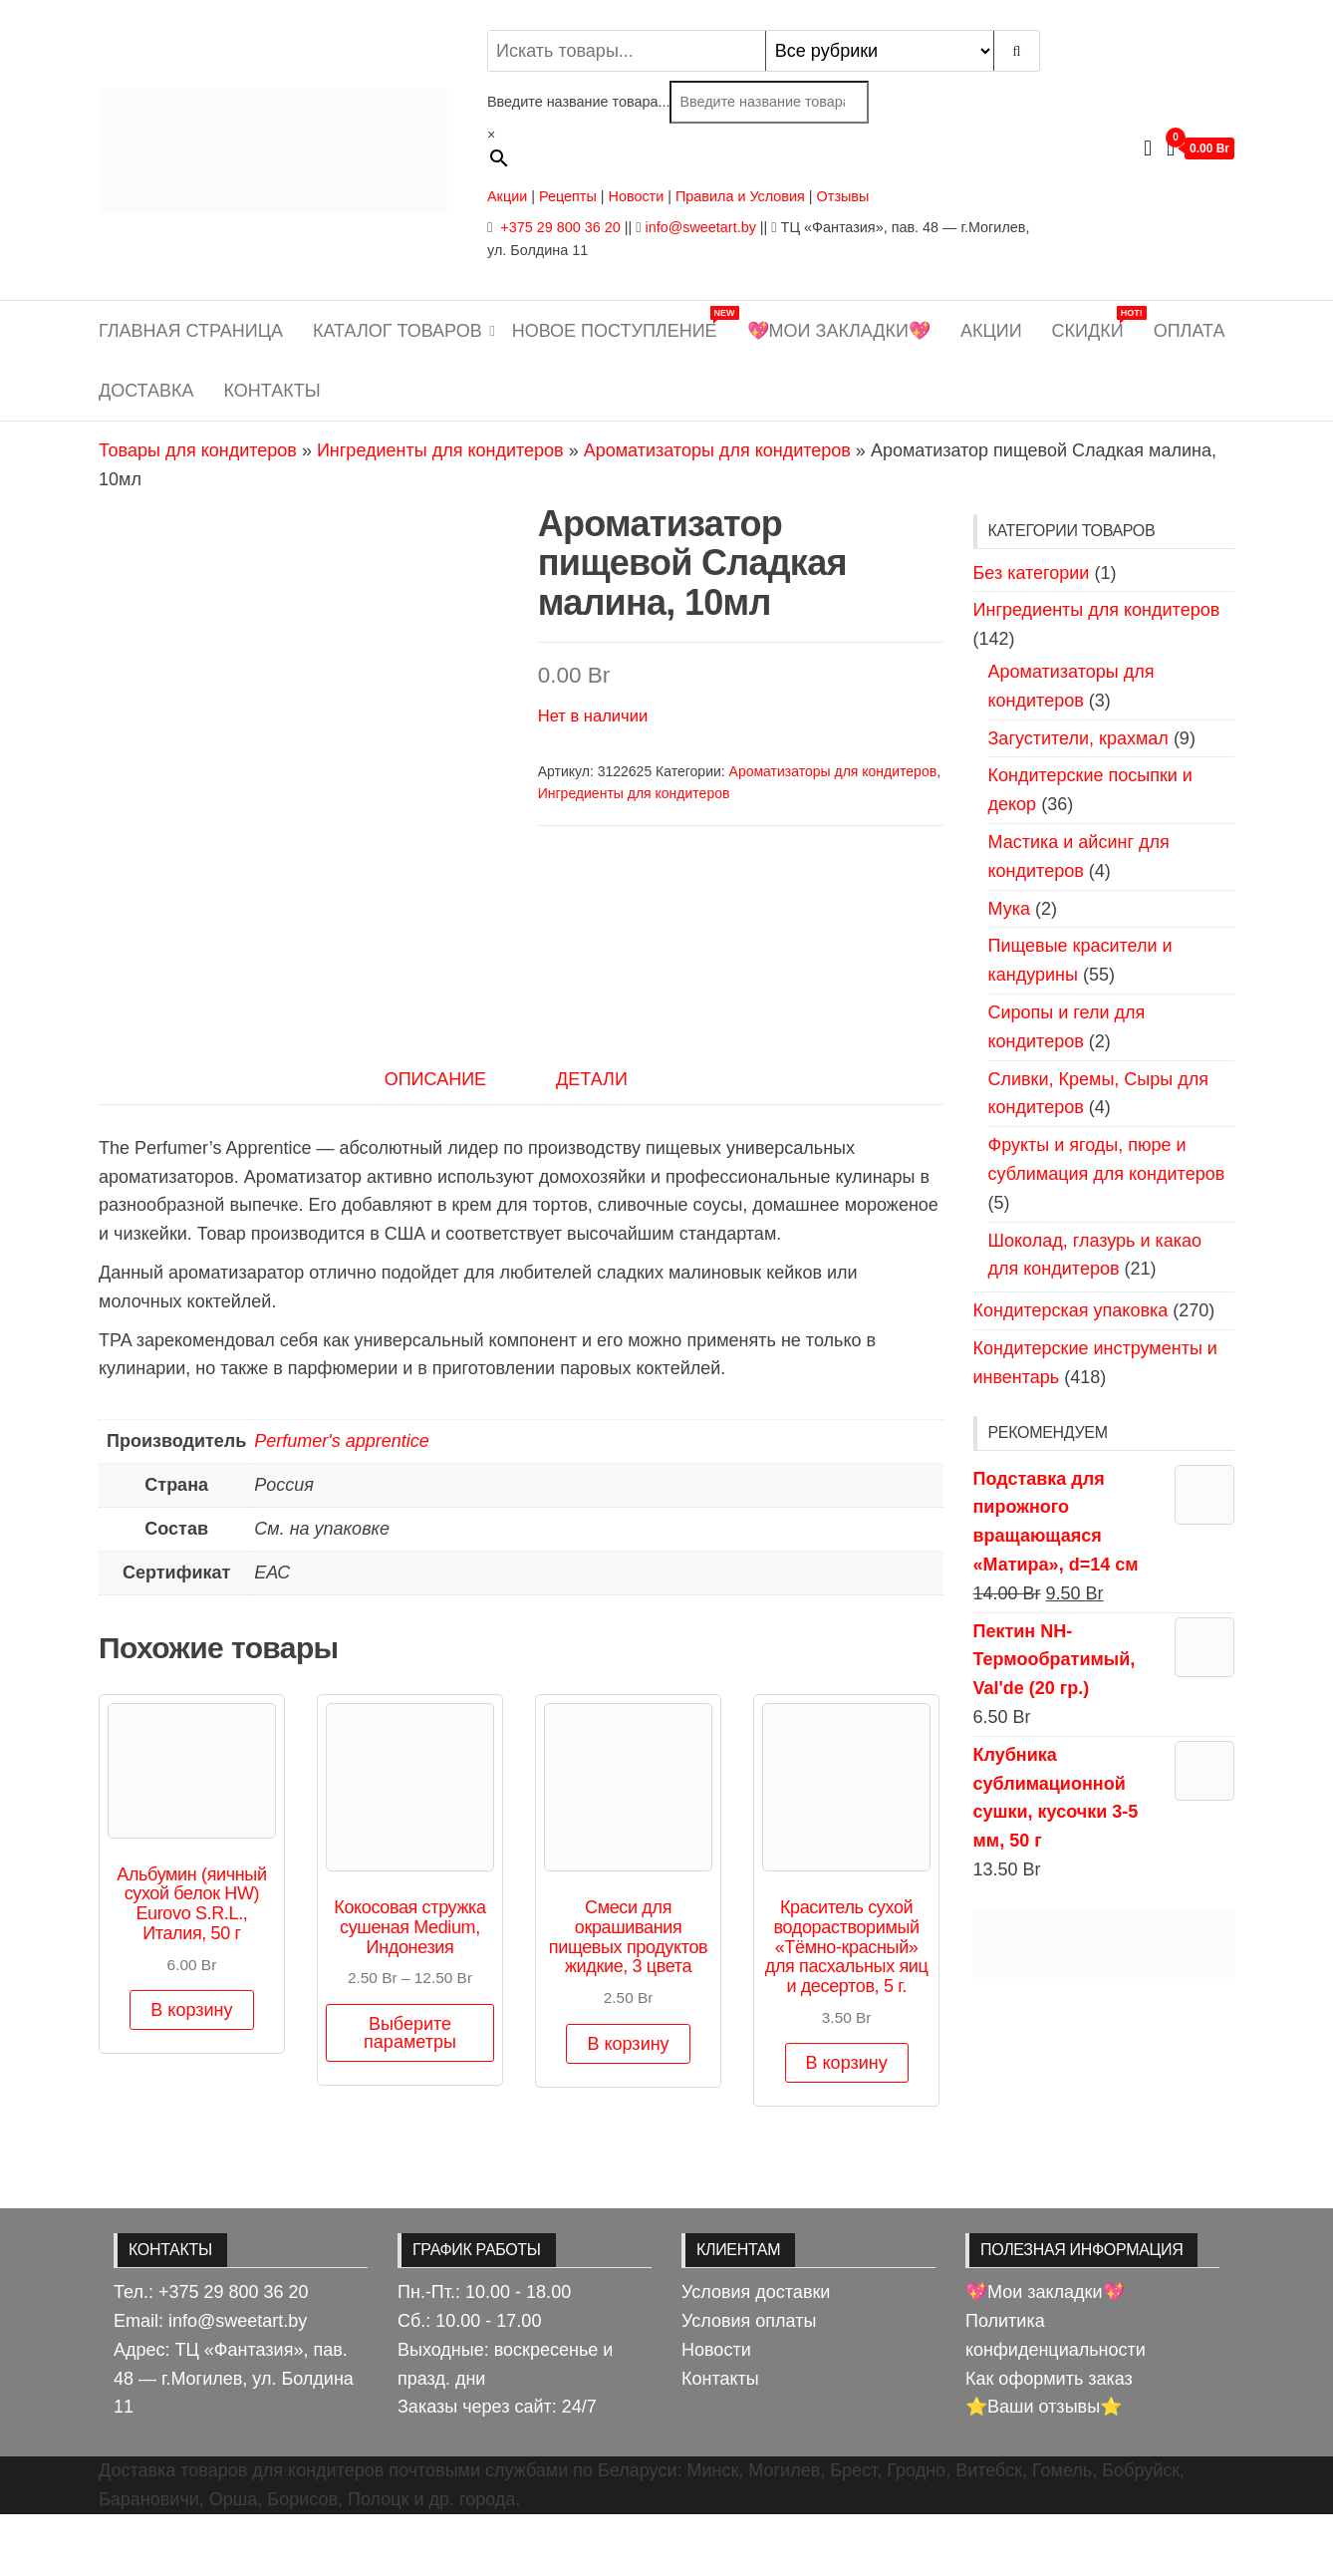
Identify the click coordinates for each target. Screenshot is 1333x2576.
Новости (637, 196)
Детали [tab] (592, 1141)
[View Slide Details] (1104, 1941)
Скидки (1095, 323)
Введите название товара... (578, 102)
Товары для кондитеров (198, 450)
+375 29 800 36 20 (558, 227)
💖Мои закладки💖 (839, 331)
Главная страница (191, 331)
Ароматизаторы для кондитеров (717, 450)
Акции (507, 196)
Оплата (1189, 331)
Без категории (1031, 573)
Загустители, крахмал (1078, 738)
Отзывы (843, 196)
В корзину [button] (191, 2073)
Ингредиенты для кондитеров (440, 450)
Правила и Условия (740, 196)
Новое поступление (622, 323)
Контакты (272, 391)
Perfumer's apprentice (341, 1504)
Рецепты (570, 196)
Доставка (146, 391)
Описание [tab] (435, 1141)
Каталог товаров (397, 331)
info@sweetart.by (700, 227)
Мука (1009, 909)
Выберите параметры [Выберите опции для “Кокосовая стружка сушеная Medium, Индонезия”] (410, 2095)
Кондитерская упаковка (1071, 1310)
